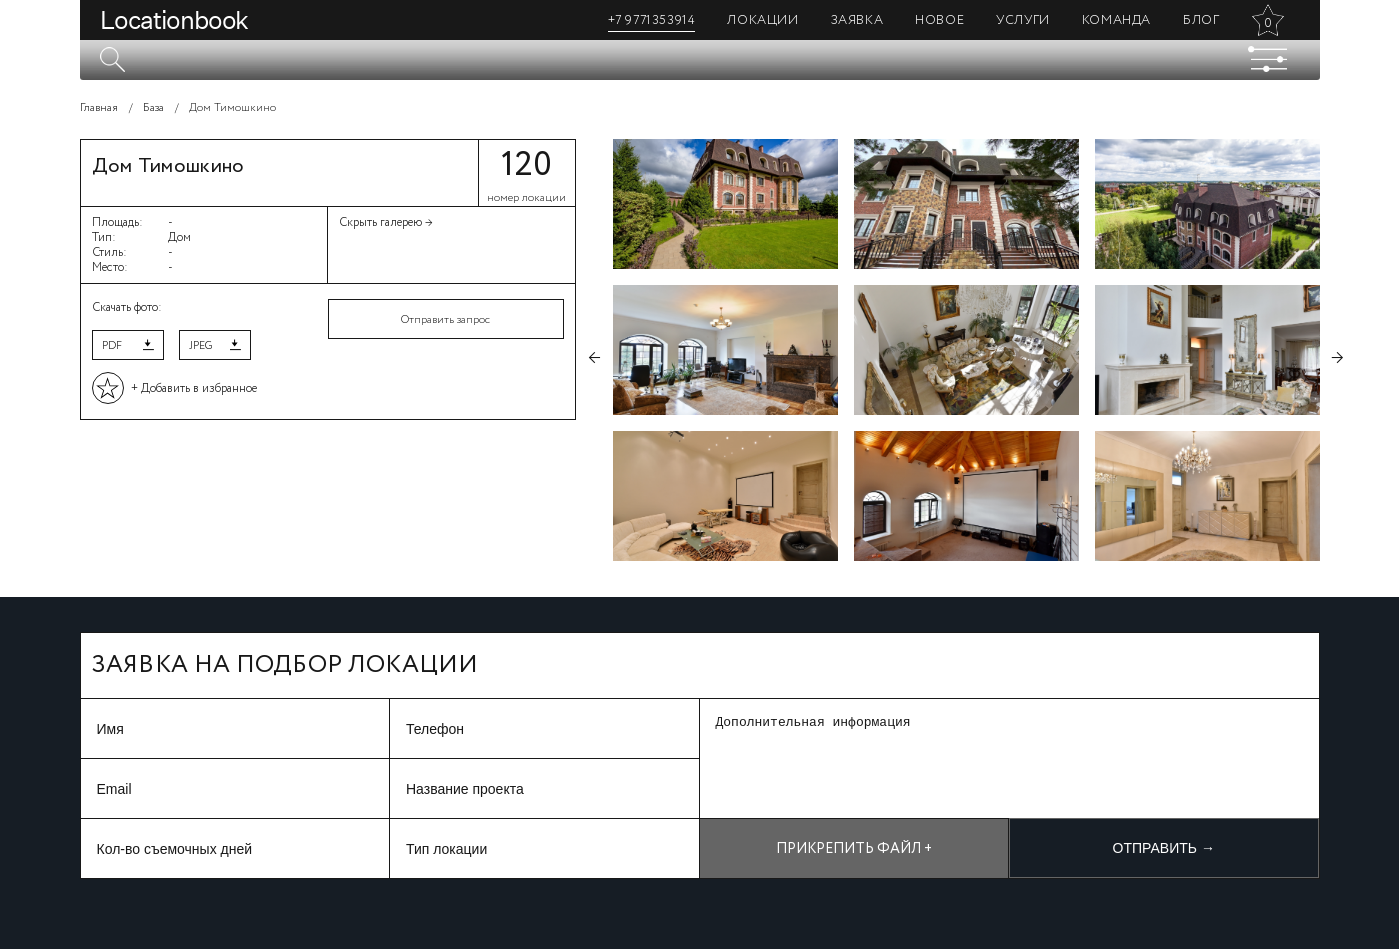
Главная (99, 108)
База (153, 108)
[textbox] (700, 60)
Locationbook (174, 20)
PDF (112, 346)
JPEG (200, 346)
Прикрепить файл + (854, 849)
